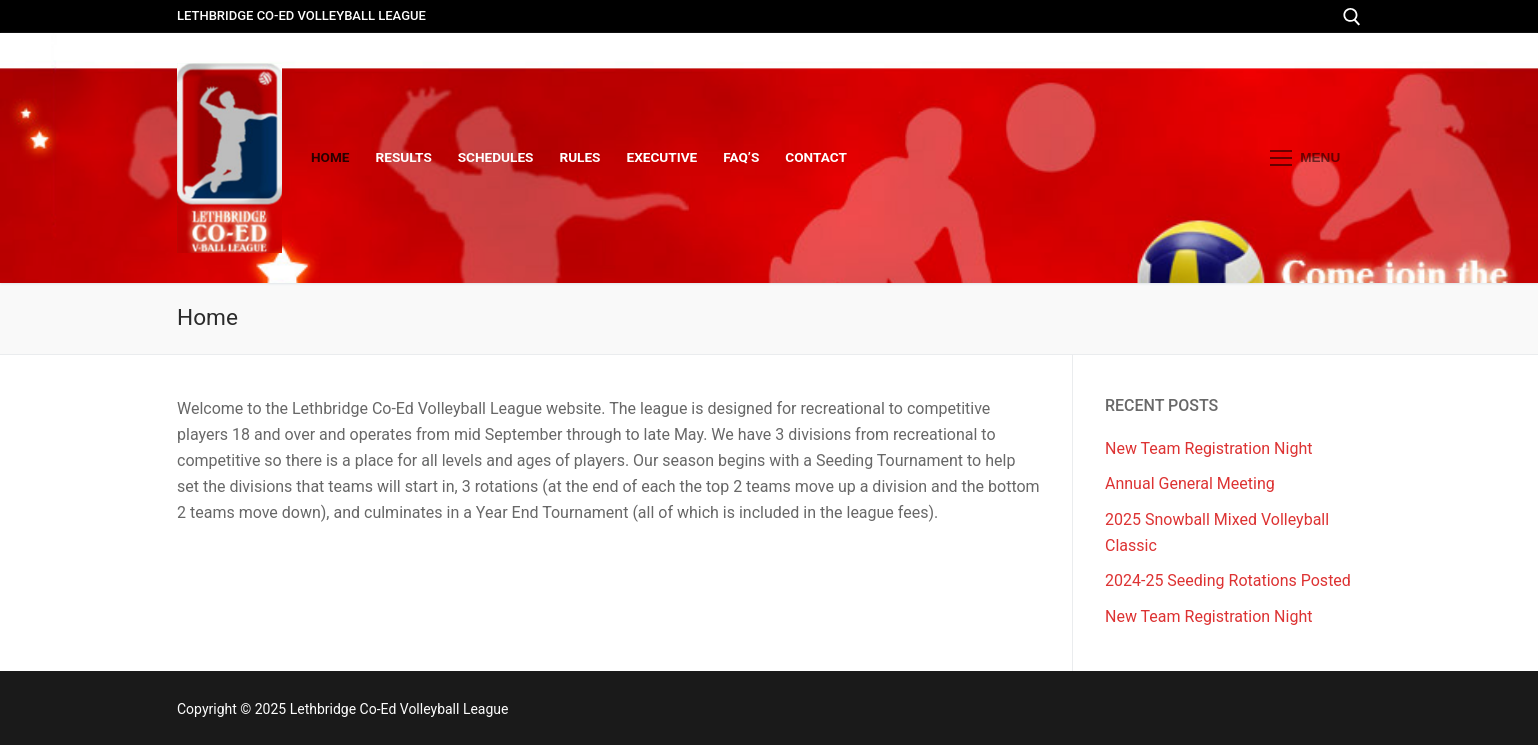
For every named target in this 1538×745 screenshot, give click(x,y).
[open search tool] (1352, 17)
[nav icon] (1305, 158)
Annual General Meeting (1190, 483)
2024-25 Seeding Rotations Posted (1228, 580)
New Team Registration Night (1208, 448)
